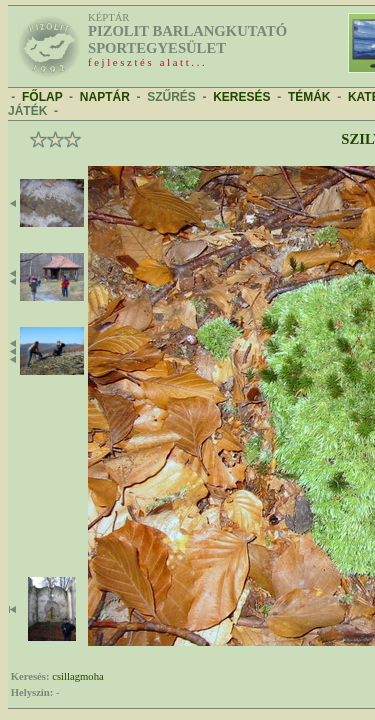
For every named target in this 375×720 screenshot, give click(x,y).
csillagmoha (78, 676)
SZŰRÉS (171, 97)
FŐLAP (42, 97)
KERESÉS (241, 97)
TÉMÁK (309, 97)
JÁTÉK (27, 111)
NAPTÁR (105, 97)
